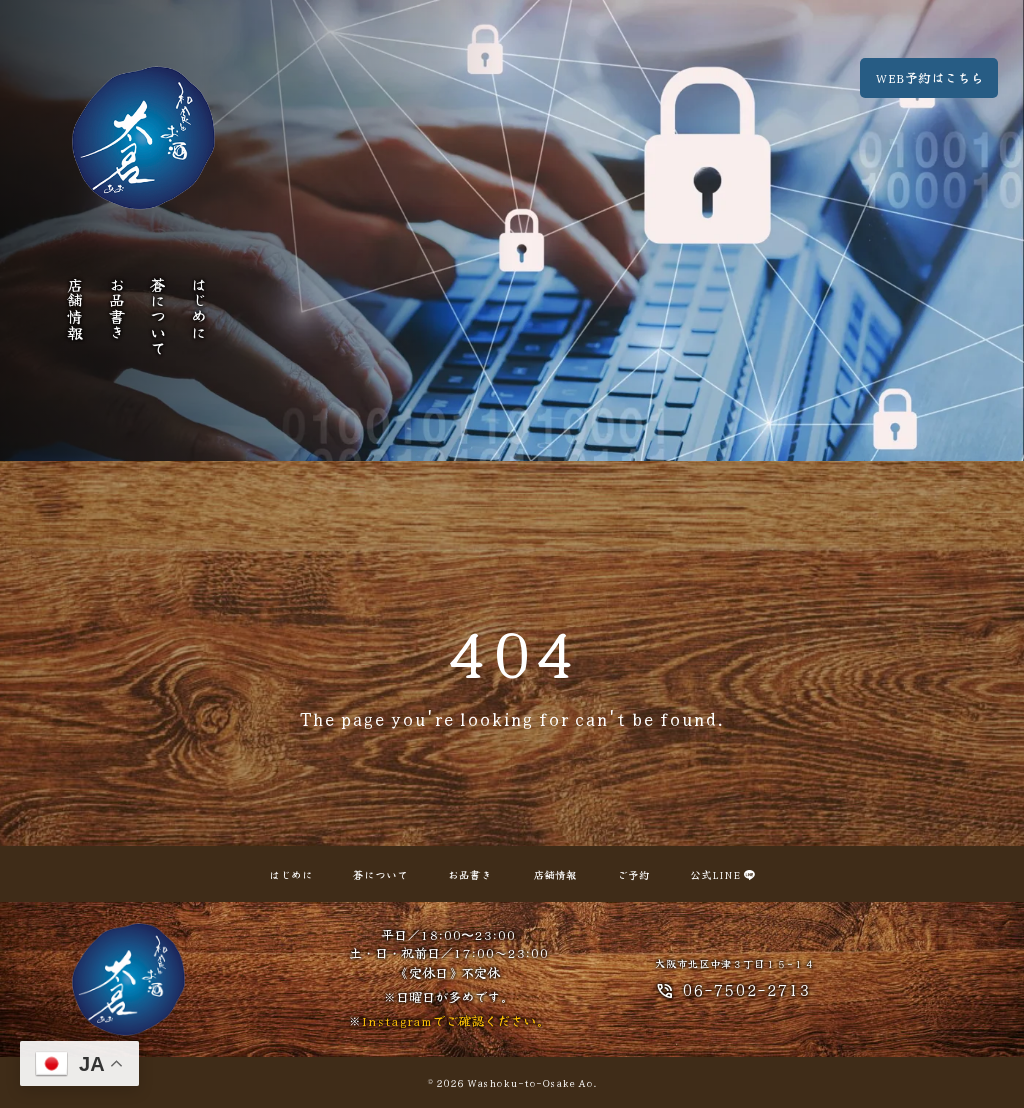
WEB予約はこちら (929, 77)
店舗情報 (75, 308)
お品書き (117, 308)
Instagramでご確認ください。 (455, 1020)
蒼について (158, 316)
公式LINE (722, 874)
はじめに (199, 308)
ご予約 (633, 874)
